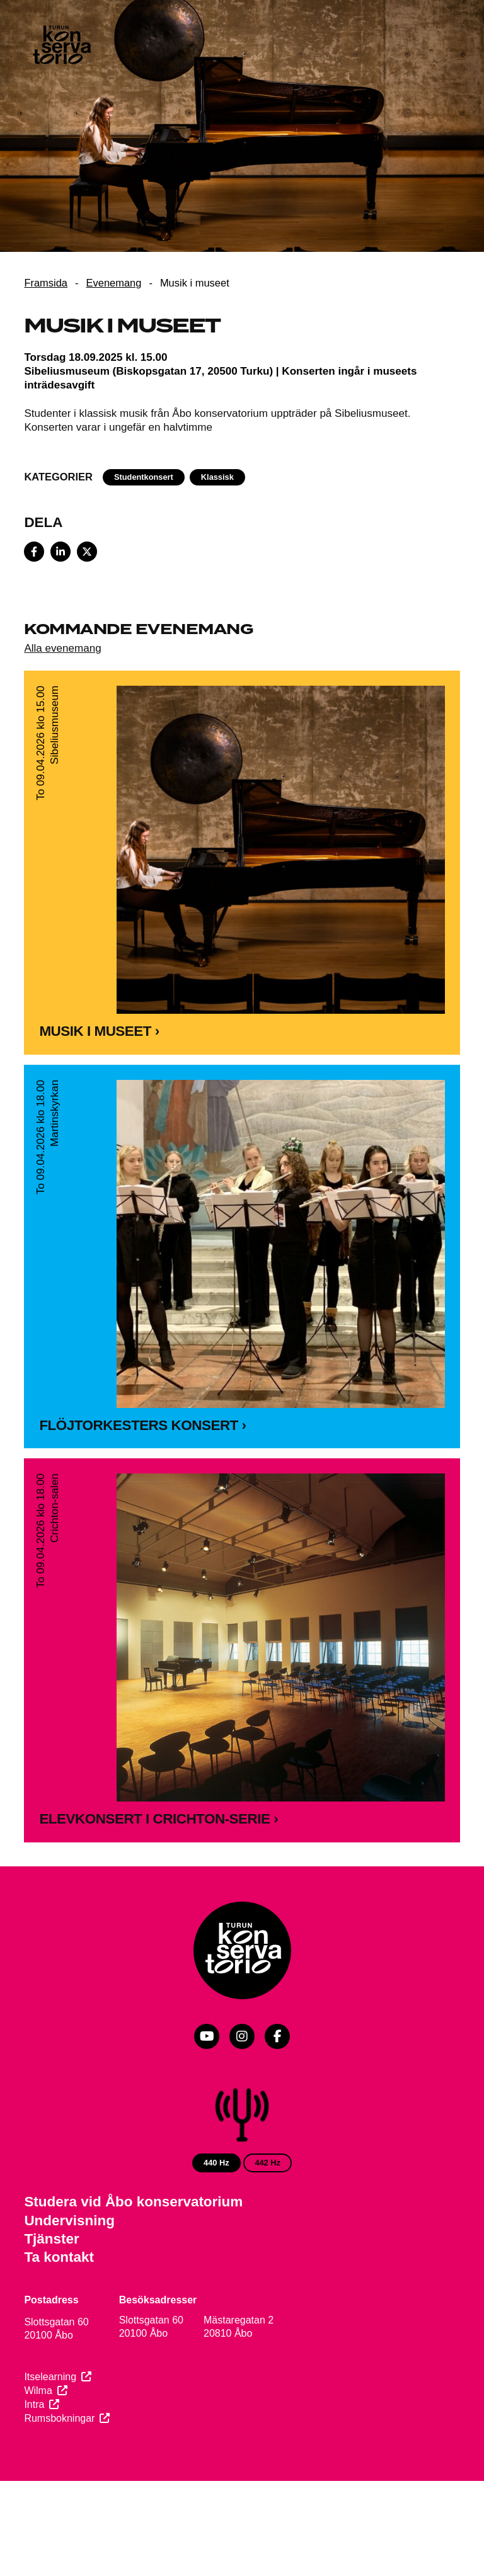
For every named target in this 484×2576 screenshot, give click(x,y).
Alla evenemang (62, 648)
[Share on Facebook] (34, 552)
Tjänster (51, 2239)
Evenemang (114, 282)
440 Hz (216, 2162)
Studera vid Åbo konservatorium (133, 2202)
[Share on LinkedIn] (60, 552)
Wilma (38, 2390)
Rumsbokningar (59, 2418)
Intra (34, 2404)
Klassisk (217, 477)
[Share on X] (87, 552)
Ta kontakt (59, 2257)
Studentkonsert (143, 477)
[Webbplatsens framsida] (61, 46)
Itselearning (50, 2376)
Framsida (45, 282)
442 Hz (267, 2162)
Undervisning (69, 2220)
